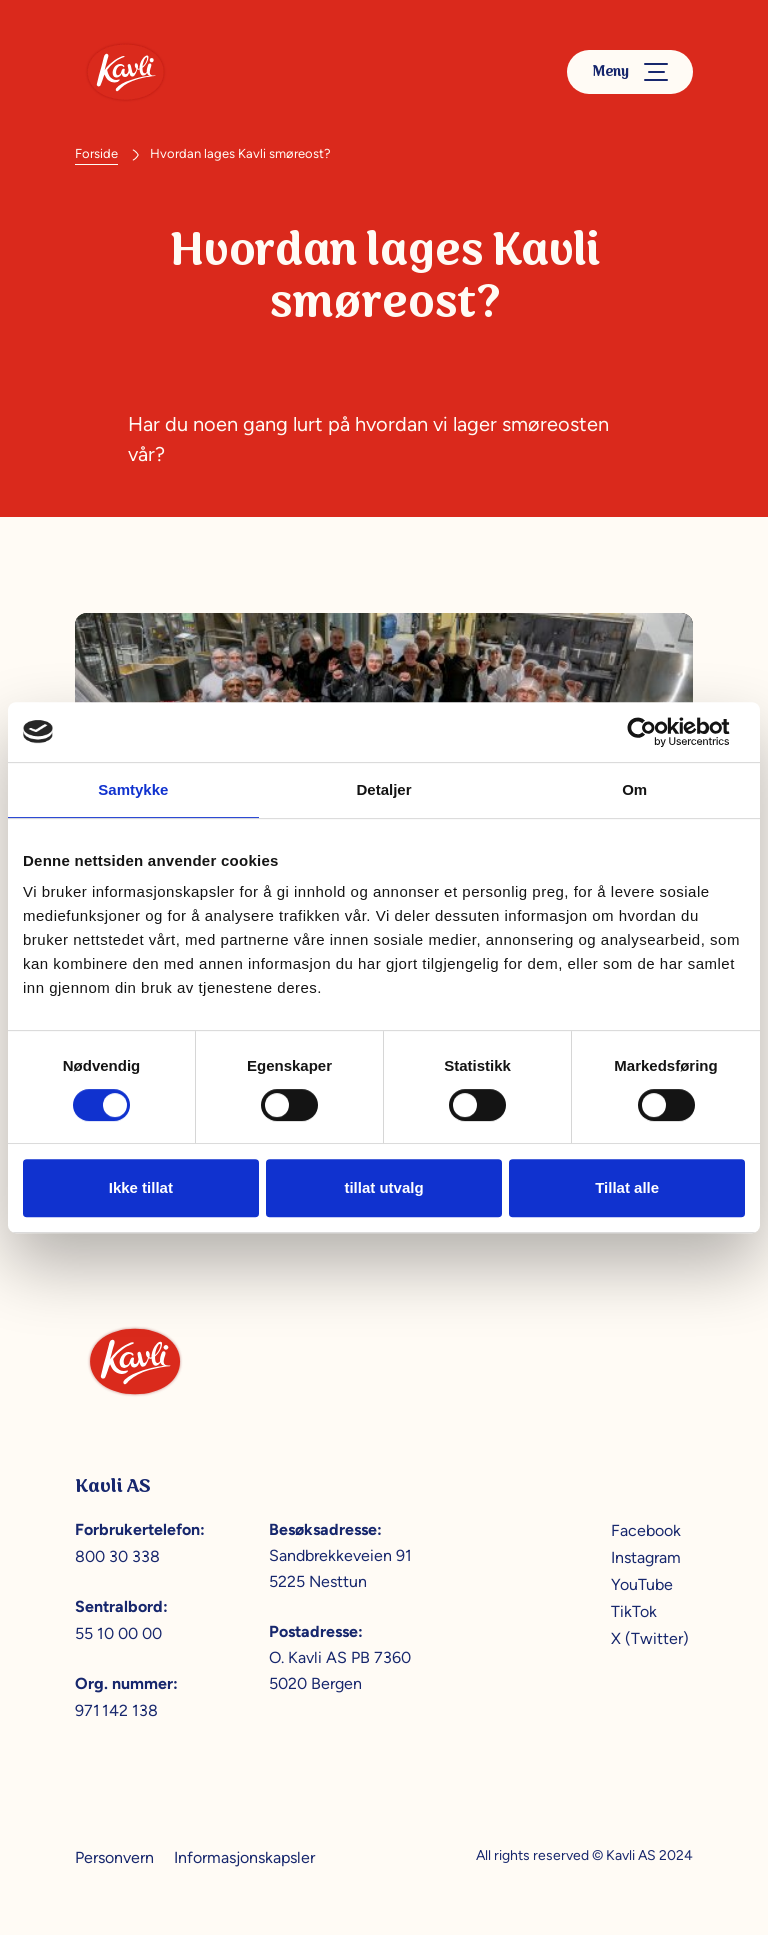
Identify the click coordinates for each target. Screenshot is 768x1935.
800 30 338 (117, 1556)
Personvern (114, 1857)
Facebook (646, 1530)
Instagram (646, 1557)
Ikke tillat (141, 1187)
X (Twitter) (650, 1638)
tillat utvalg (383, 1187)
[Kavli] (125, 72)
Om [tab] (634, 789)
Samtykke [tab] (133, 789)
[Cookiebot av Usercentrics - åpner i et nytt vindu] (657, 732)
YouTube (642, 1584)
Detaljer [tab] (383, 789)
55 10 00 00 (118, 1633)
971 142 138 (116, 1710)
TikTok (634, 1611)
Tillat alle (627, 1187)
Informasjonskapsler (244, 1857)
